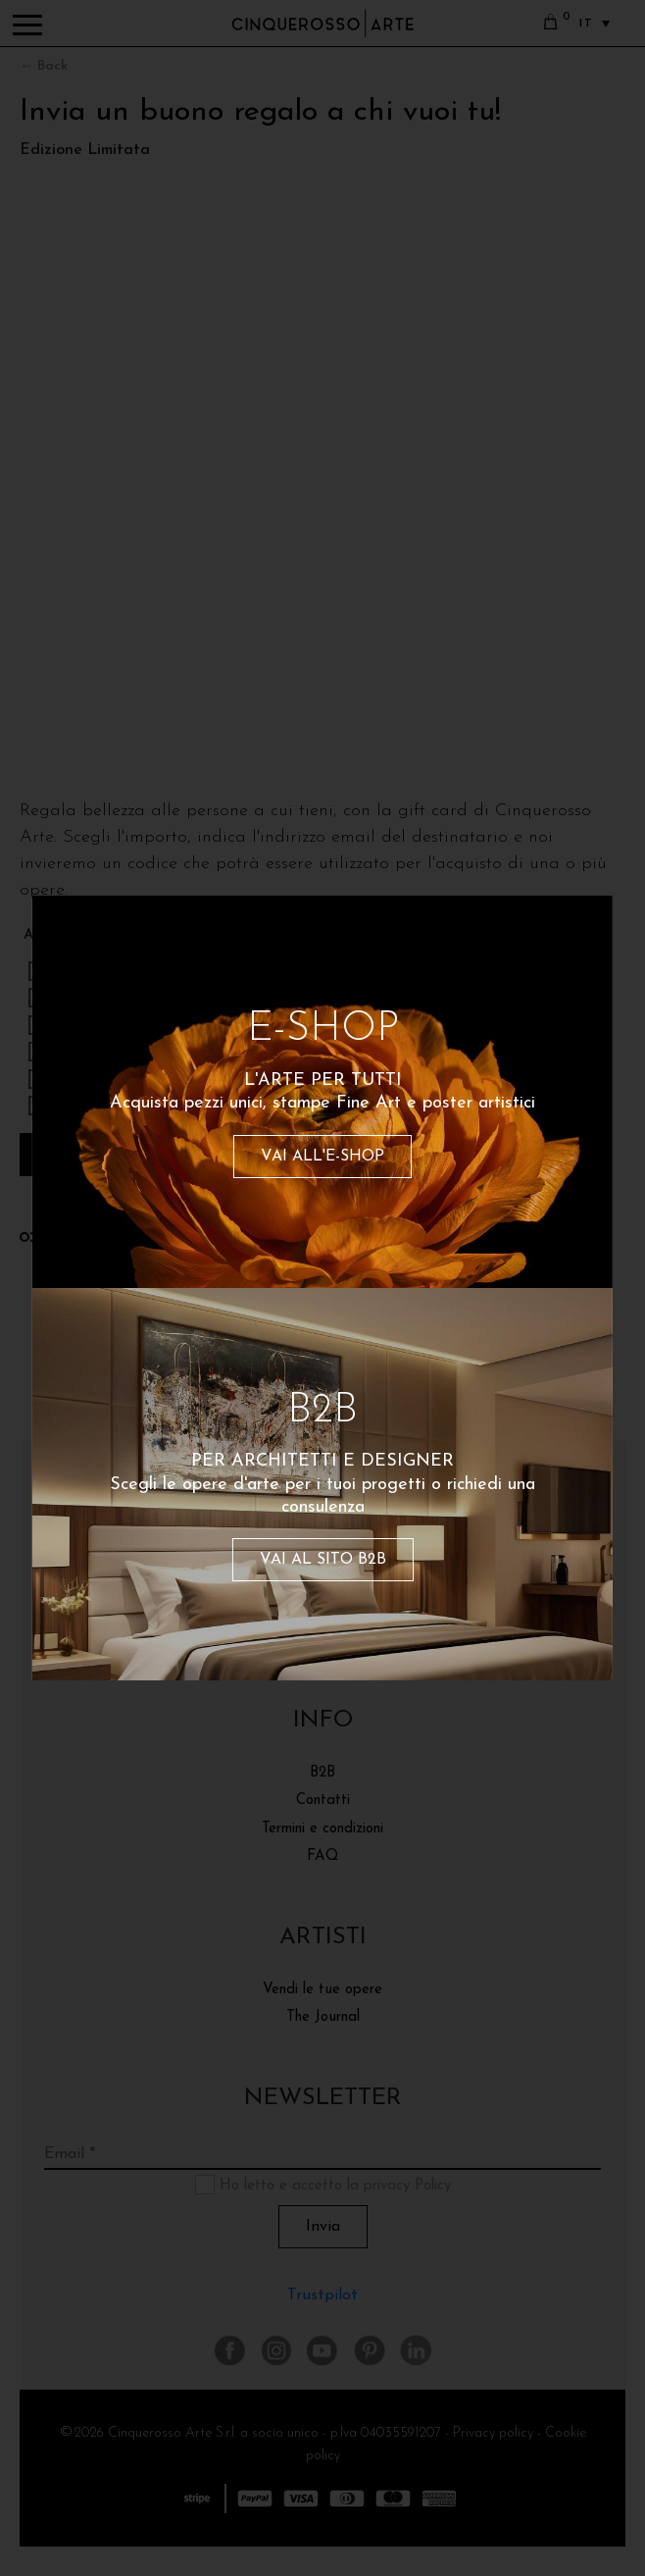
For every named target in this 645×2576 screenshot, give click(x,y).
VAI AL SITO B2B (323, 1560)
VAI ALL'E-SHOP (322, 1156)
